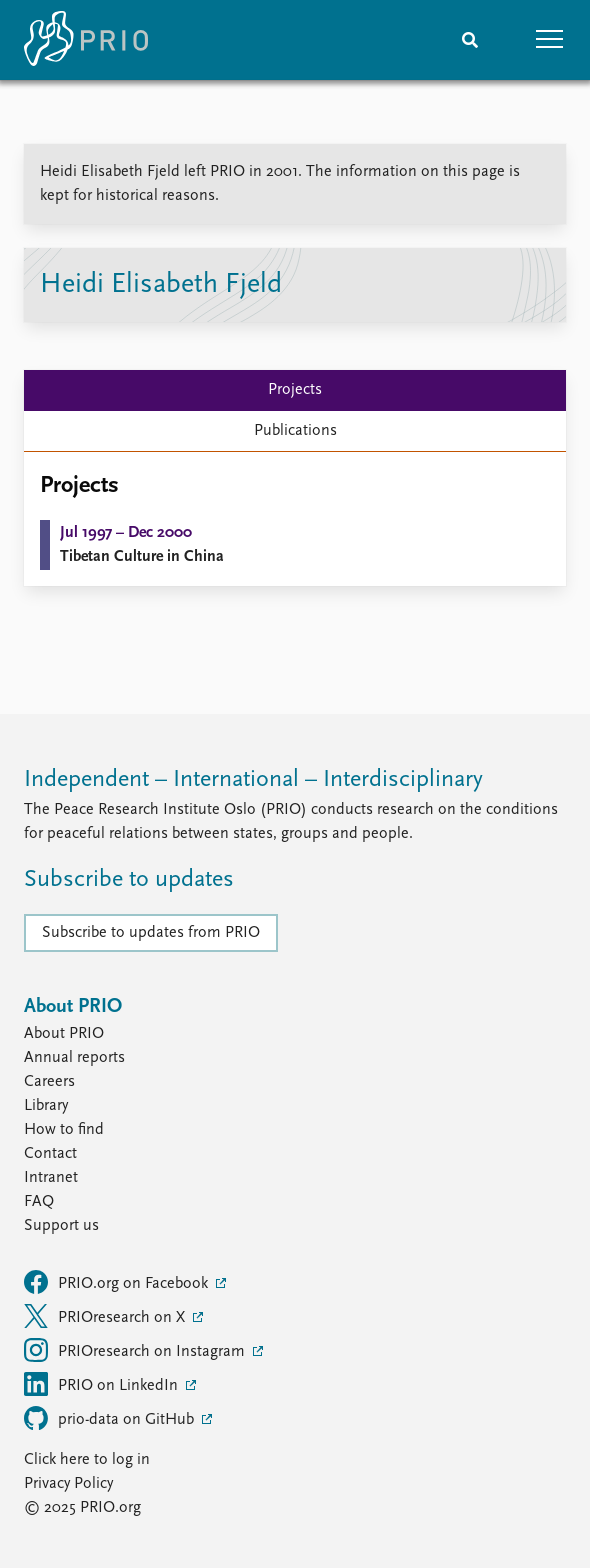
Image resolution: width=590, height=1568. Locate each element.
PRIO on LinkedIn (103, 1384)
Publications (295, 431)
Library (46, 1106)
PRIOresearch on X (106, 1316)
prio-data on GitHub (111, 1418)
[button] (550, 40)
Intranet (51, 1178)
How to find (64, 1130)
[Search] (470, 40)
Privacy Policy (68, 1484)
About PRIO (64, 1034)
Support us (61, 1226)
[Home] (86, 40)
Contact (50, 1154)
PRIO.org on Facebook (118, 1282)
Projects (295, 390)
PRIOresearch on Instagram (136, 1350)
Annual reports (74, 1058)
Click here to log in (87, 1460)
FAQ (39, 1202)
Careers (49, 1082)
